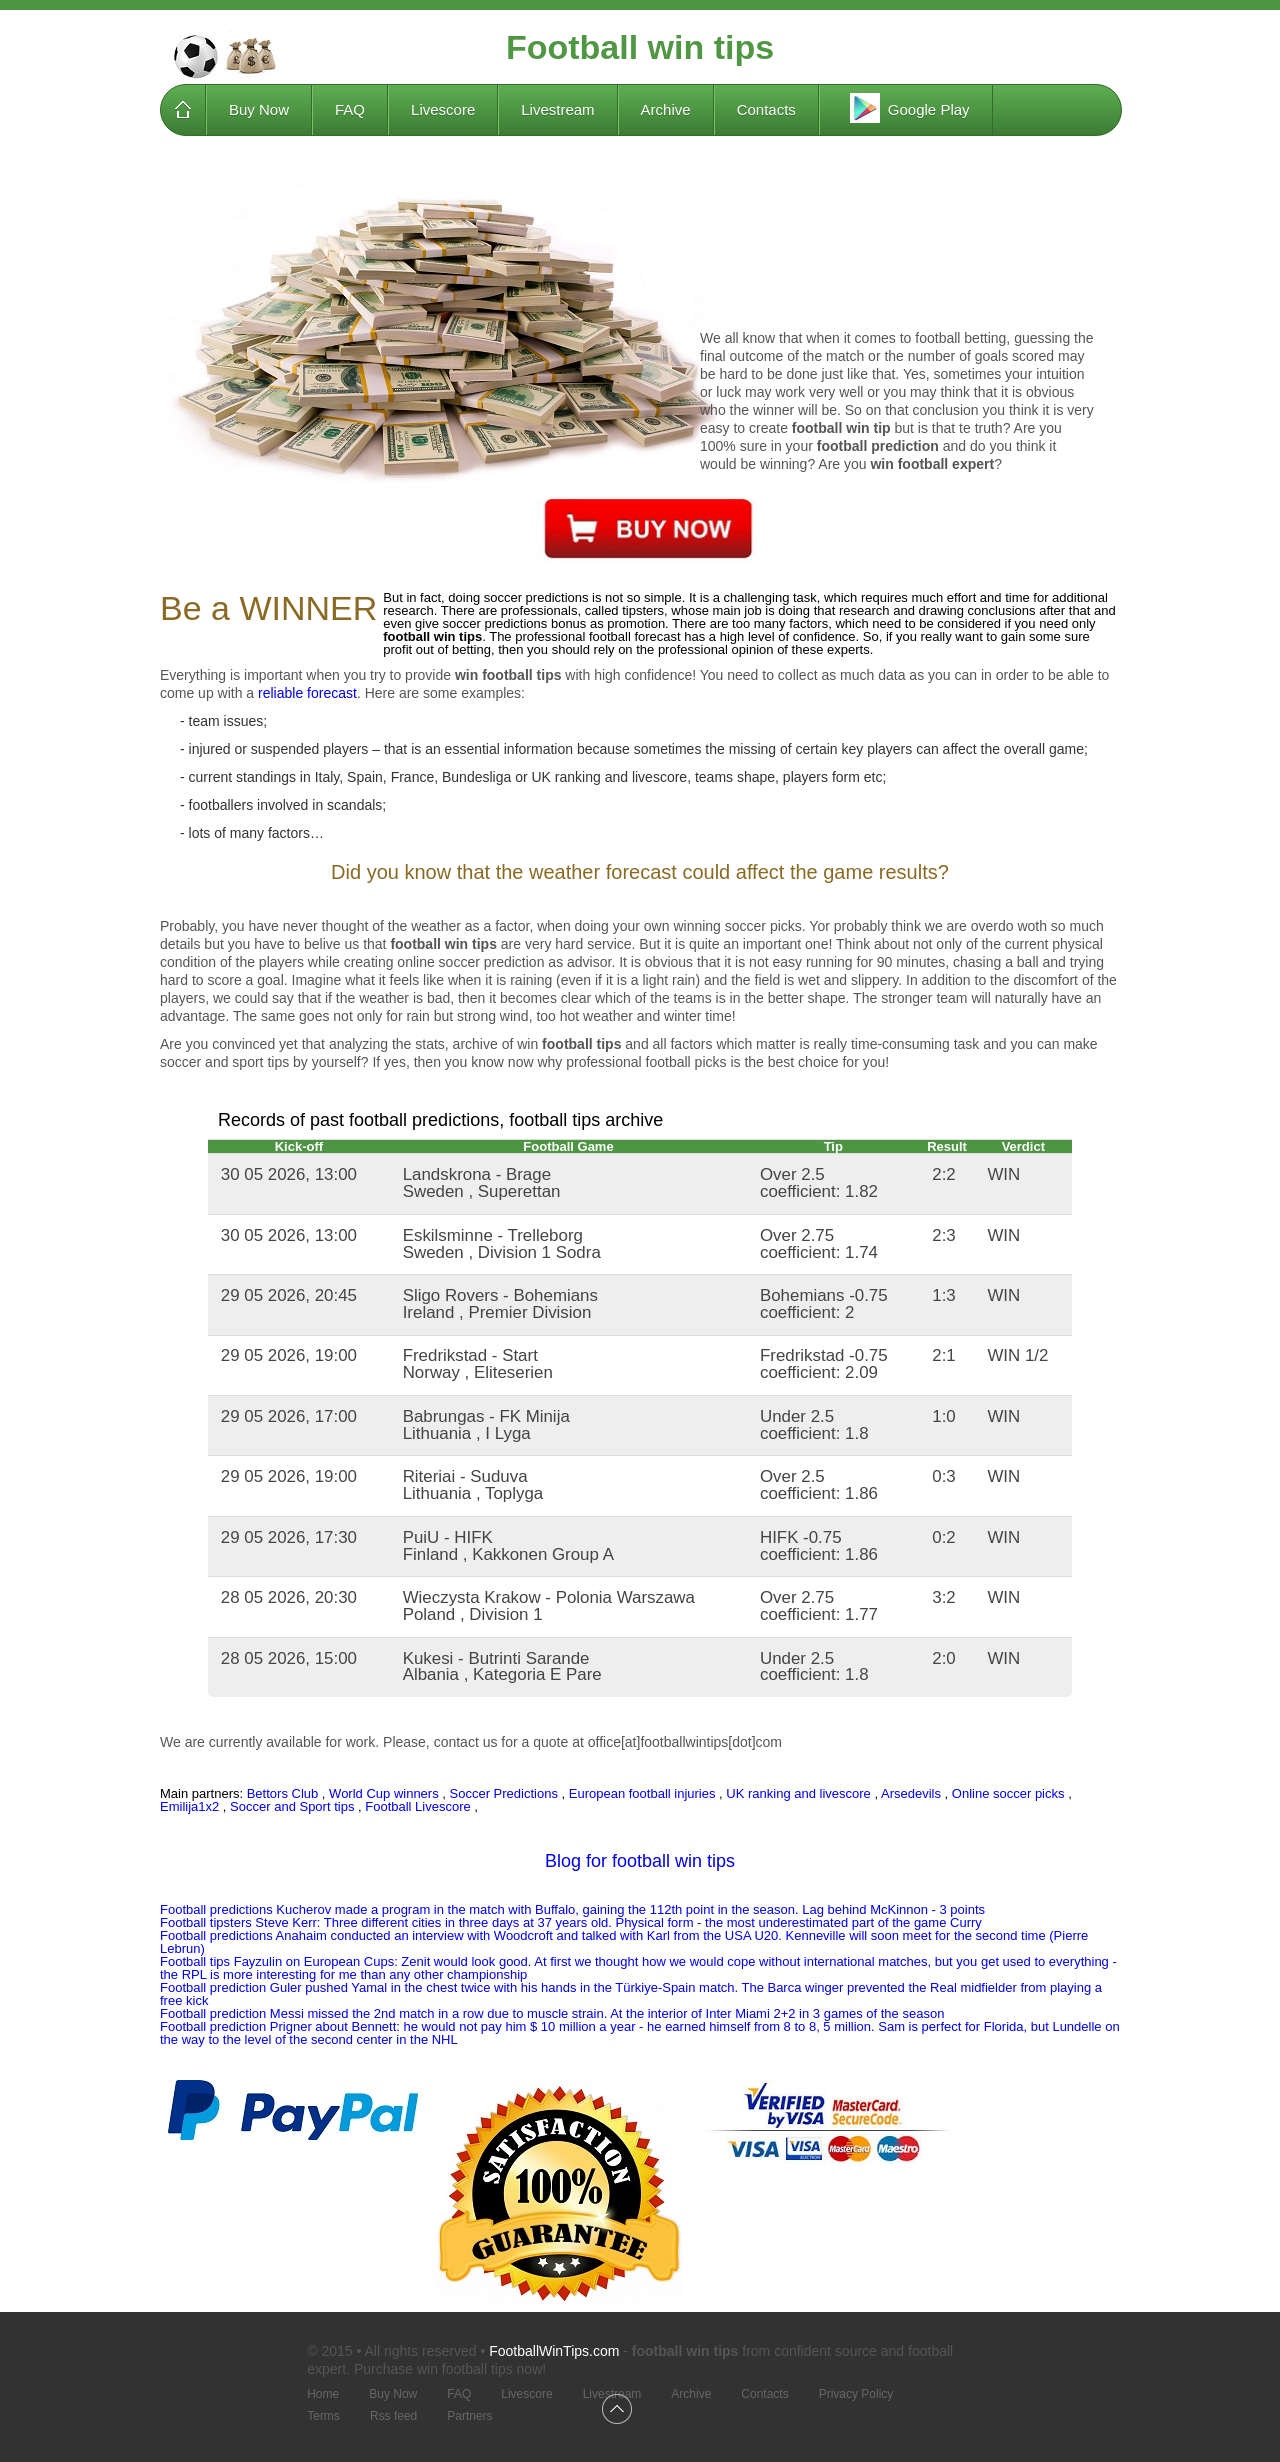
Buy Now (259, 109)
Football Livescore (418, 1806)
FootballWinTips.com (554, 2351)
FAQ (350, 109)
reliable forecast (307, 693)
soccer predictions (495, 623)
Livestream (557, 109)
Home (183, 110)
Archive (666, 109)
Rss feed (393, 2416)
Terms (323, 2416)
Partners (469, 2416)
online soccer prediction (470, 962)
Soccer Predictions (504, 1793)
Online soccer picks (1008, 1793)
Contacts (766, 109)
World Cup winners (384, 1793)
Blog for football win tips (640, 1861)
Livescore (443, 109)
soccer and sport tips (224, 1062)
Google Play (906, 108)
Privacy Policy (856, 2394)
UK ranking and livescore (610, 777)
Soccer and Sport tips (292, 1806)
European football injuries (642, 1793)
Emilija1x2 (189, 1806)
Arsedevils (911, 1793)
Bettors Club (283, 1793)
